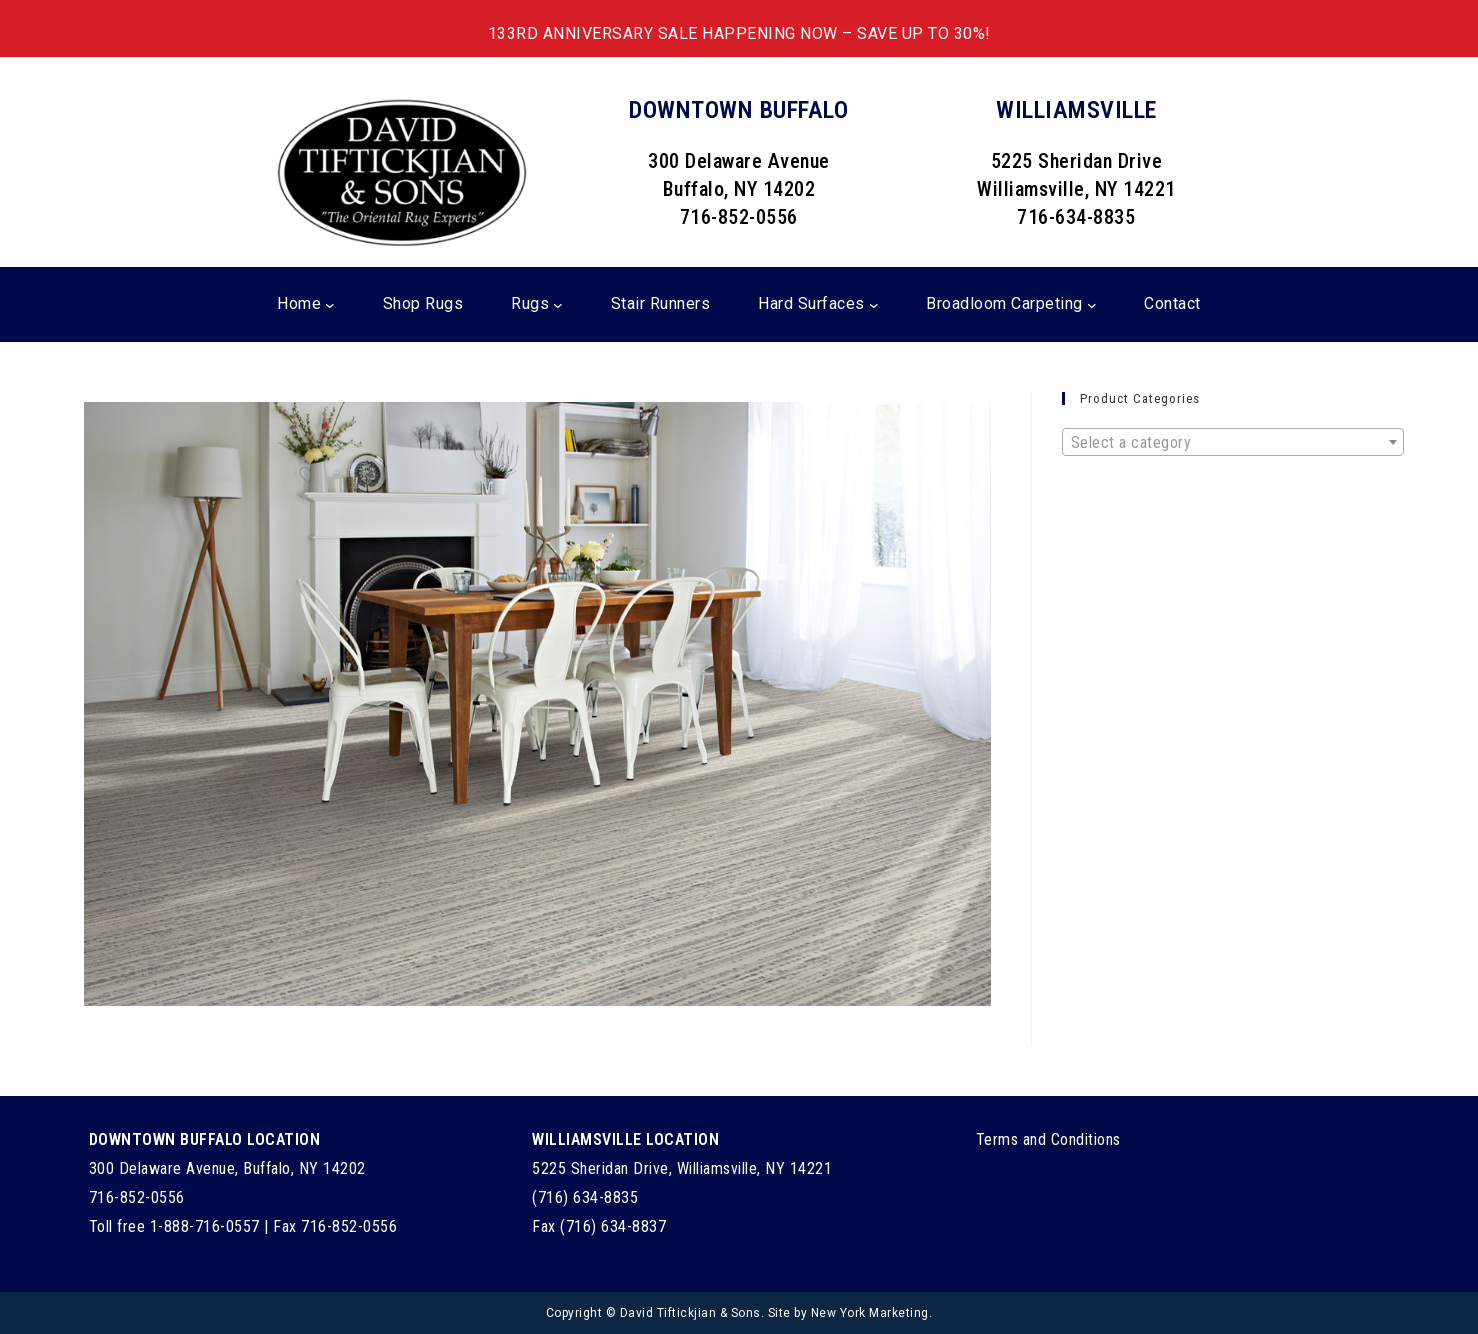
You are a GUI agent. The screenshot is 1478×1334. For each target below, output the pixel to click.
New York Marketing (870, 1313)
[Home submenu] (330, 305)
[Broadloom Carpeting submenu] (1092, 305)
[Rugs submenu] (558, 305)
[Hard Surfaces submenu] (874, 305)
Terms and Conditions (1048, 1139)
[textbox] (1233, 443)
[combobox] (1233, 442)
